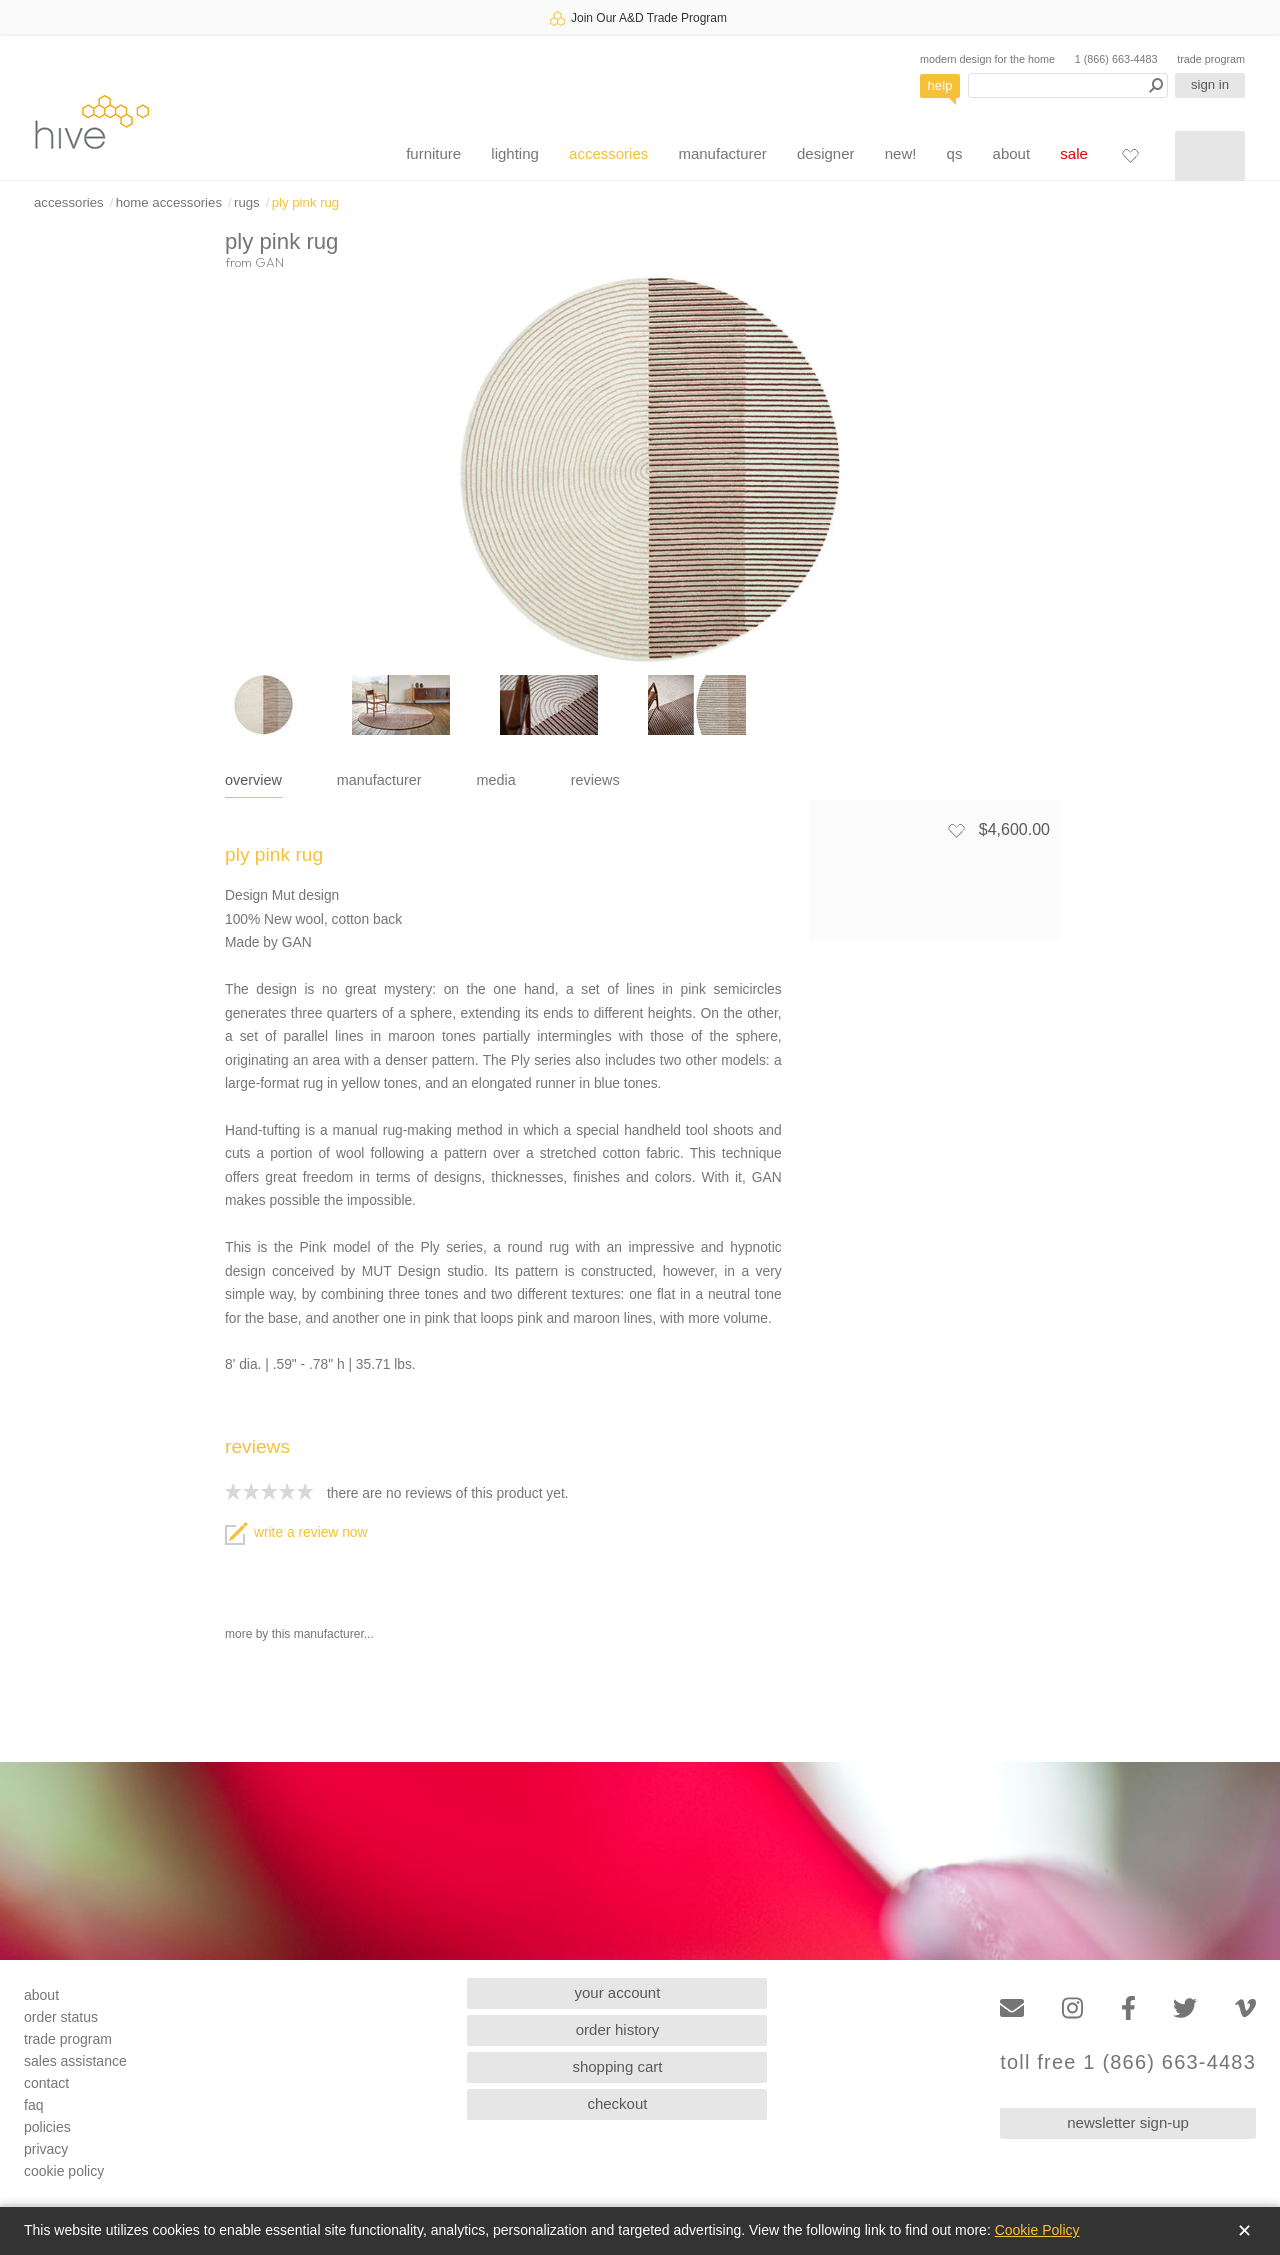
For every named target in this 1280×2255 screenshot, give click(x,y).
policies (47, 2127)
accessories (608, 153)
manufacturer (722, 153)
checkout (617, 2103)
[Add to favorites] (956, 830)
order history (617, 2029)
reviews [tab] (595, 780)
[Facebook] (1128, 2008)
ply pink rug (305, 202)
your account (618, 1992)
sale (1074, 153)
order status (61, 2017)
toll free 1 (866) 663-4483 (1128, 2062)
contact (46, 2083)
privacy (46, 2149)
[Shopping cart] (1210, 156)
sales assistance (75, 2061)
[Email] (1012, 2008)
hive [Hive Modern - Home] (92, 121)
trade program (1211, 59)
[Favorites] (1130, 155)
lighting (515, 153)
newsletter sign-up (1128, 2122)
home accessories (169, 202)
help (940, 85)
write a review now (296, 1532)
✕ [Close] (1244, 2231)
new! (901, 153)
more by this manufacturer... (299, 1634)
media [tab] (496, 780)
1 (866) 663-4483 (1116, 59)
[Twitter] (1185, 2008)
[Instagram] (1072, 2008)
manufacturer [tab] (379, 780)
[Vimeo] (1245, 2008)
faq (33, 2105)
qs (955, 153)
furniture (433, 153)
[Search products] (1068, 85)
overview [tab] (253, 780)
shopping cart (617, 2066)
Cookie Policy (1037, 2230)
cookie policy (64, 2171)
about (1012, 153)
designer (826, 153)
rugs (247, 202)
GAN (269, 262)
